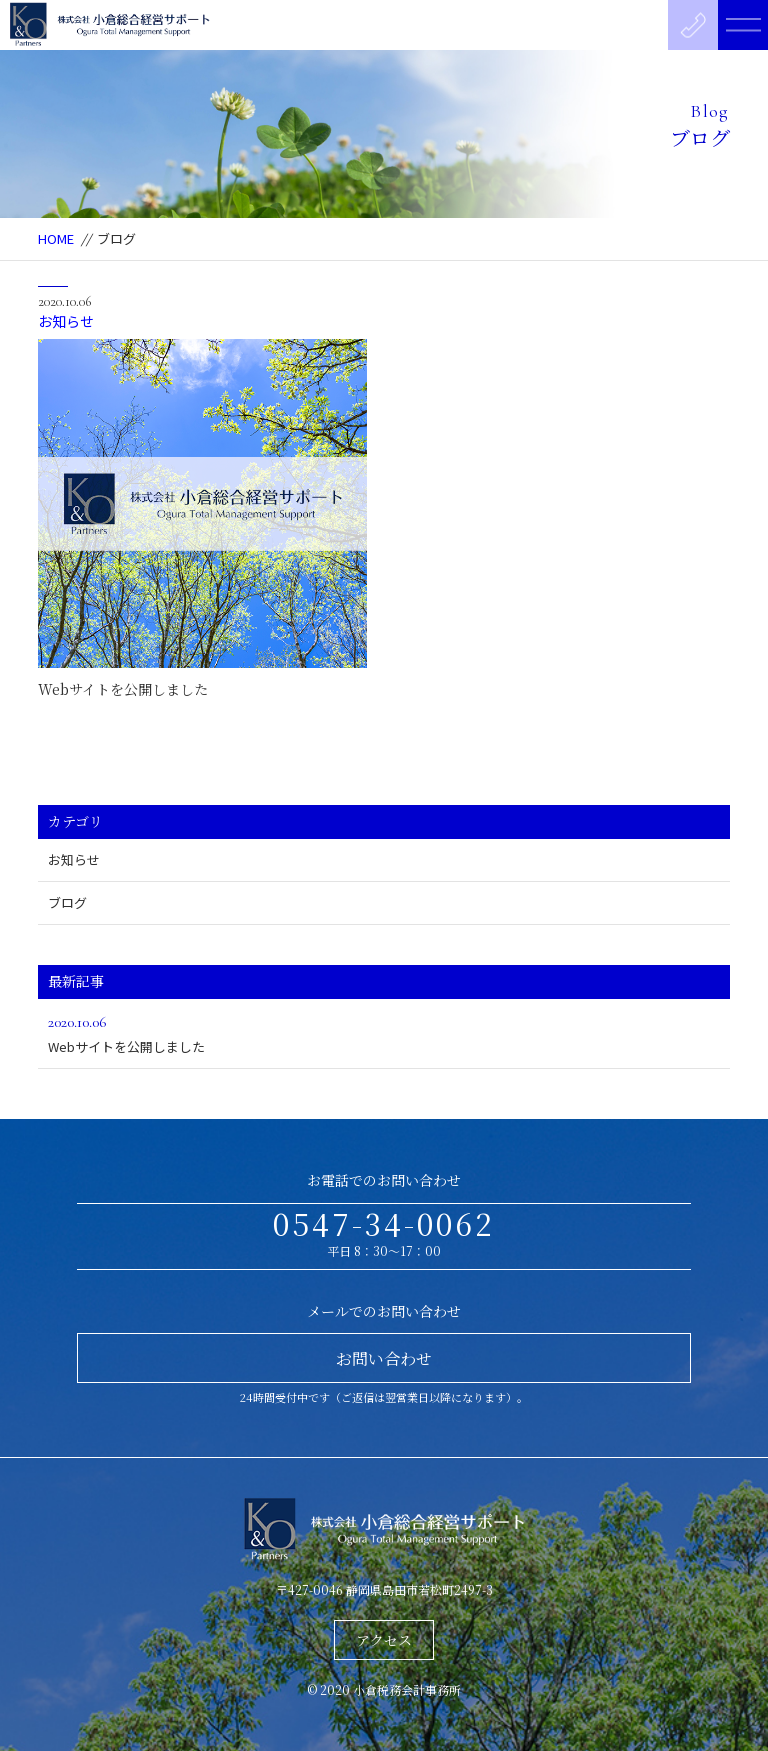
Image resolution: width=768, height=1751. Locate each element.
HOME (56, 238)
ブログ (67, 902)
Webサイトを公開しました (123, 689)
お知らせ (66, 321)
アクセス (384, 1640)
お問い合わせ (384, 1358)
